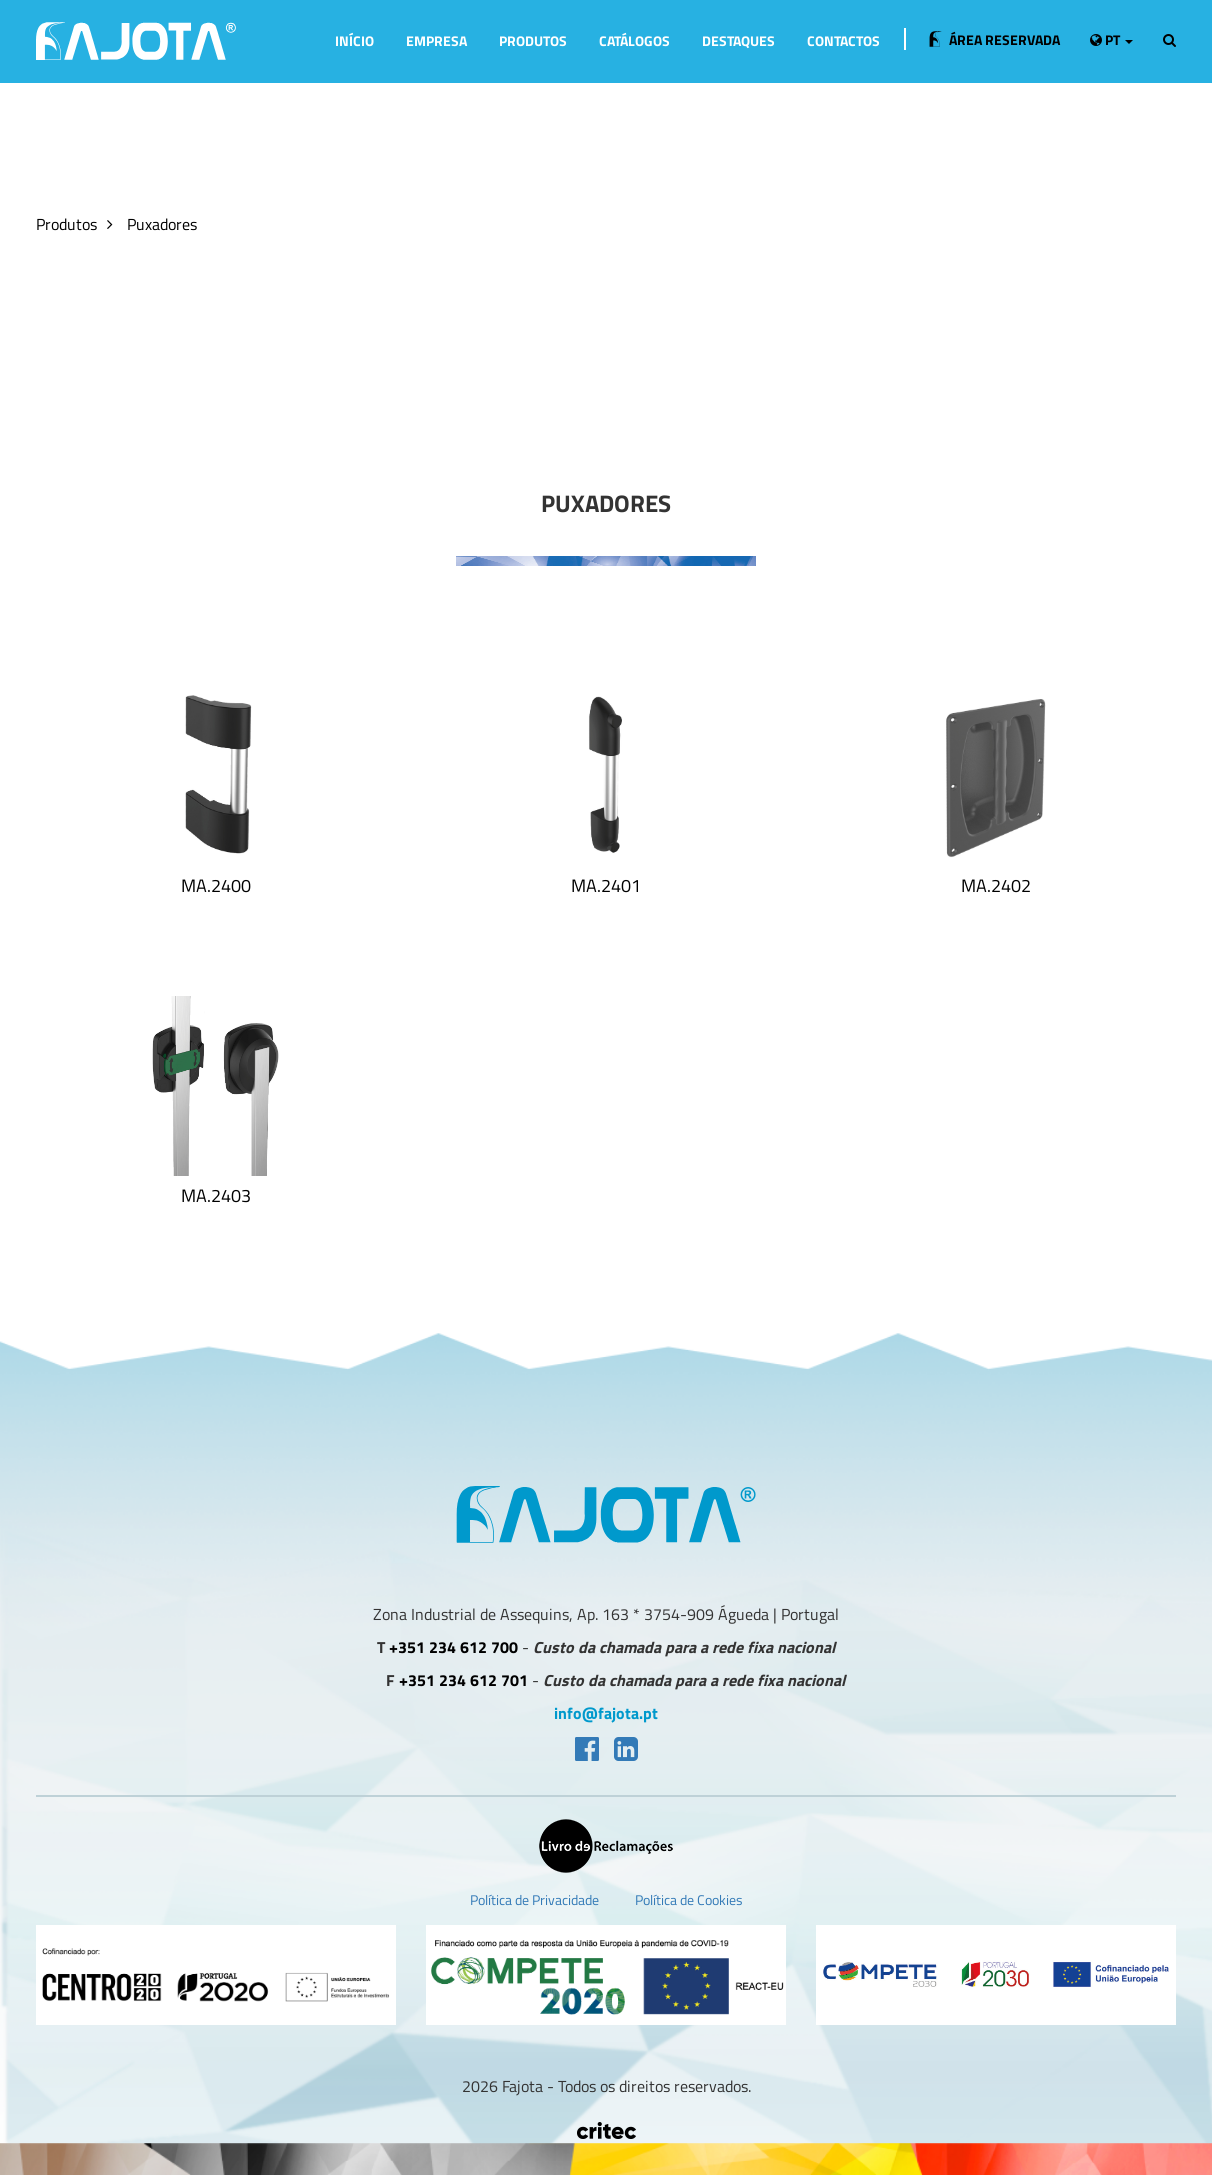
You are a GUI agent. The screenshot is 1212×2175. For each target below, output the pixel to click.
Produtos (533, 40)
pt (1111, 40)
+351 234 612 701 (463, 1680)
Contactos (843, 40)
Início (354, 40)
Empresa (436, 40)
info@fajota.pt (606, 1713)
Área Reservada (994, 40)
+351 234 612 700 (453, 1647)
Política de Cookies (689, 1899)
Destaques (738, 40)
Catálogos (634, 40)
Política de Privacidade (534, 1899)
